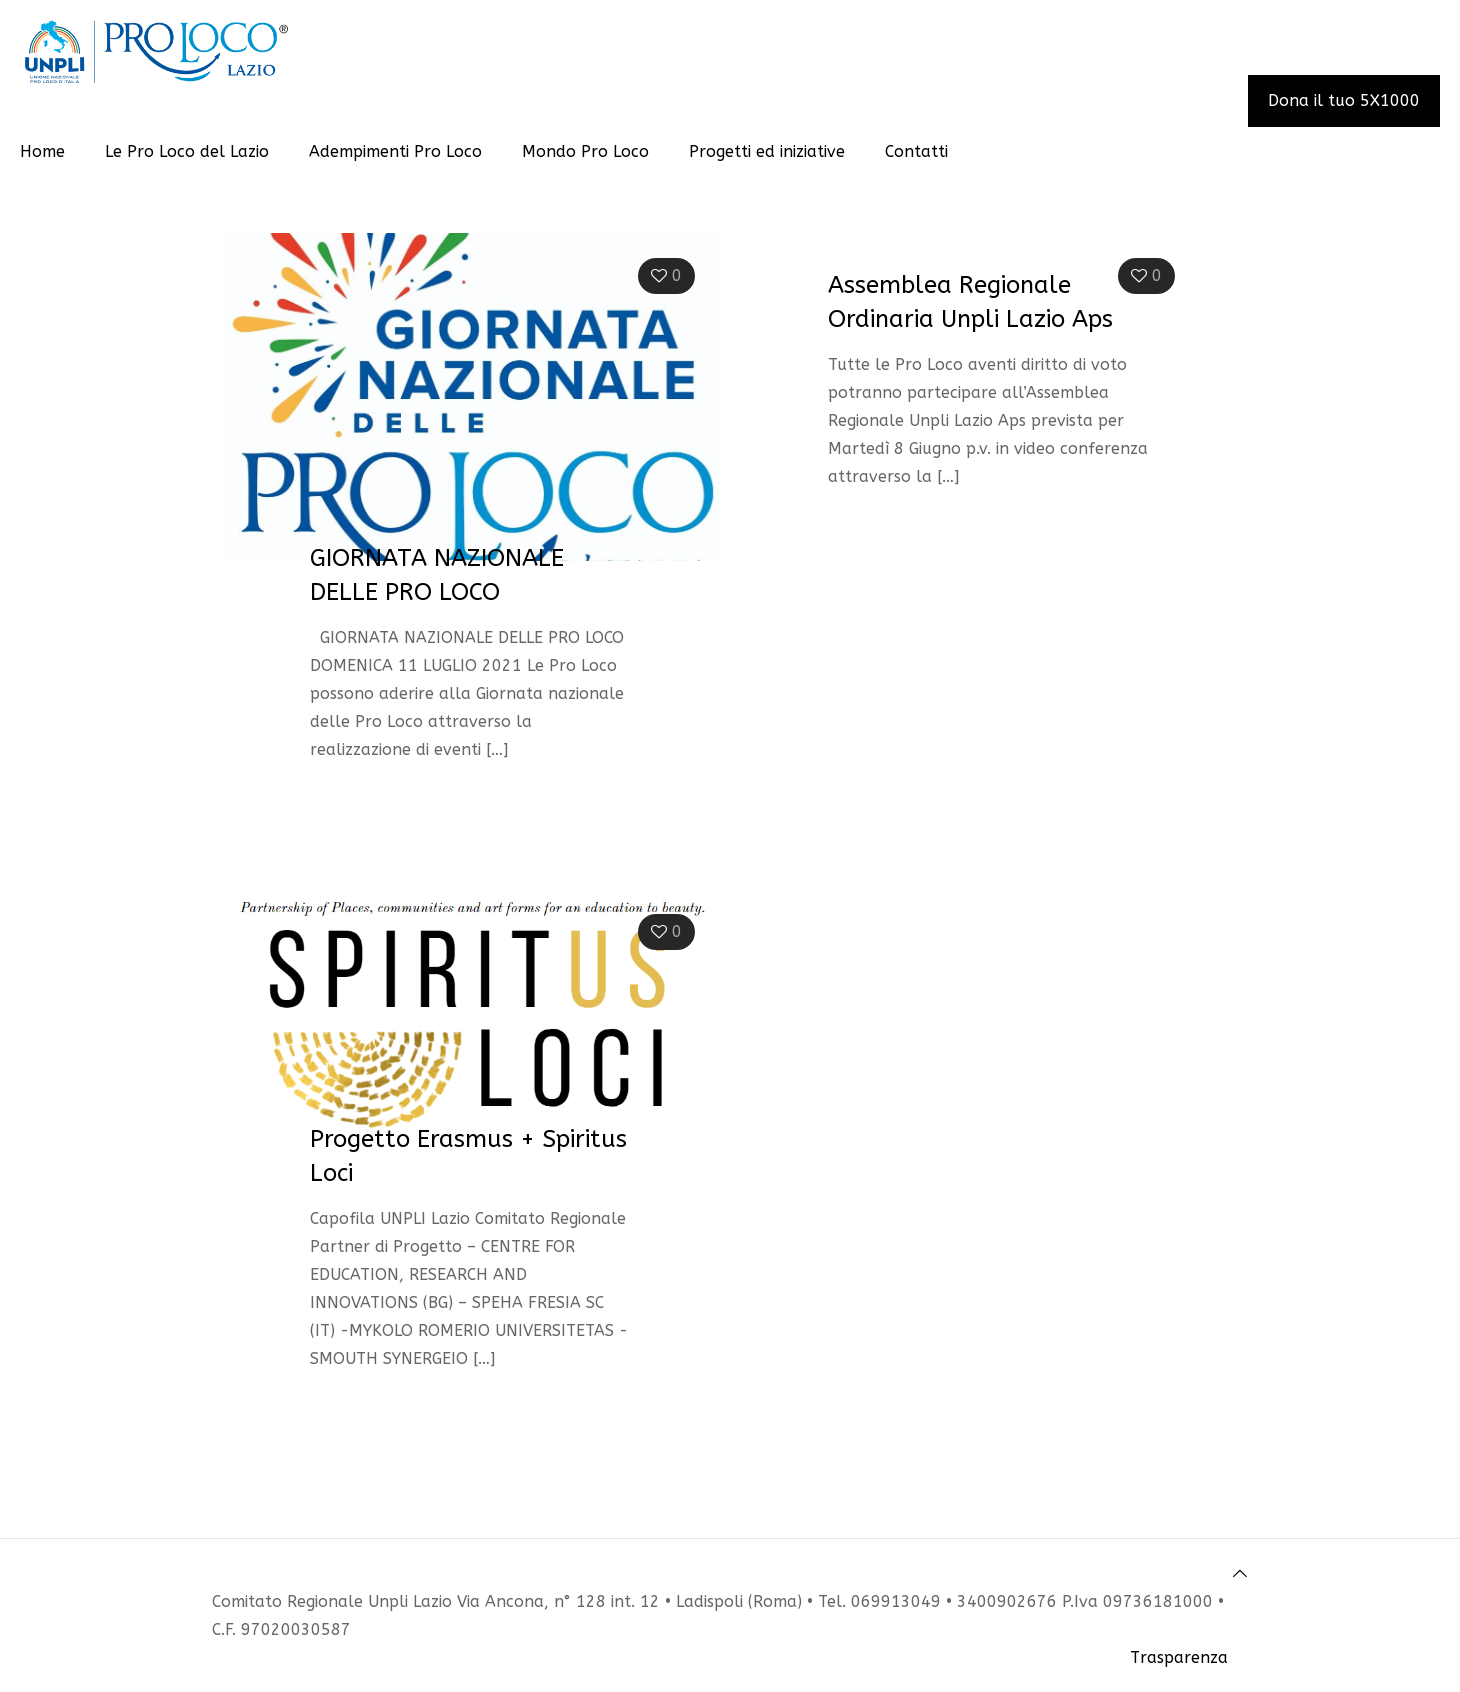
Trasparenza (1179, 1657)
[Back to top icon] (1240, 1574)
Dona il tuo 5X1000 (1344, 100)
